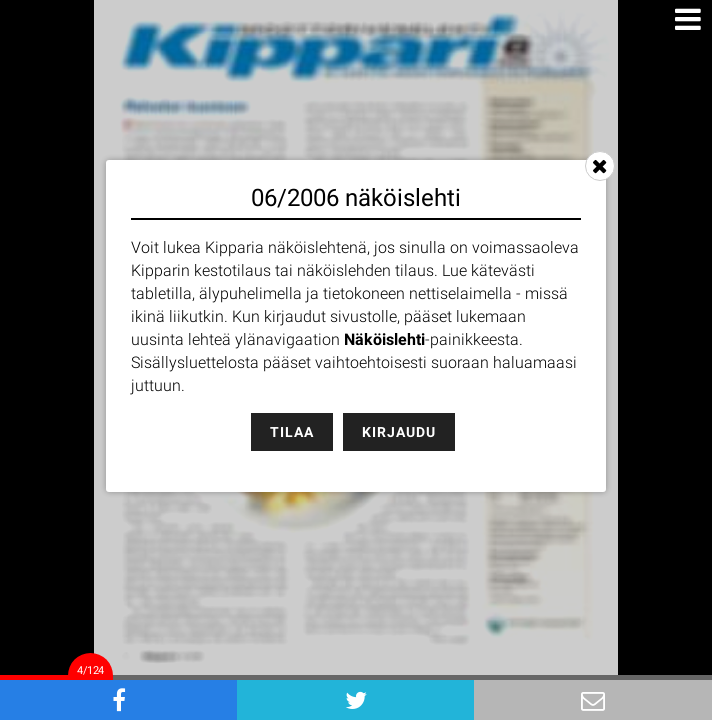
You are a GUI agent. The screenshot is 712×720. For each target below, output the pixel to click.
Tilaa (292, 432)
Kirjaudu (399, 432)
